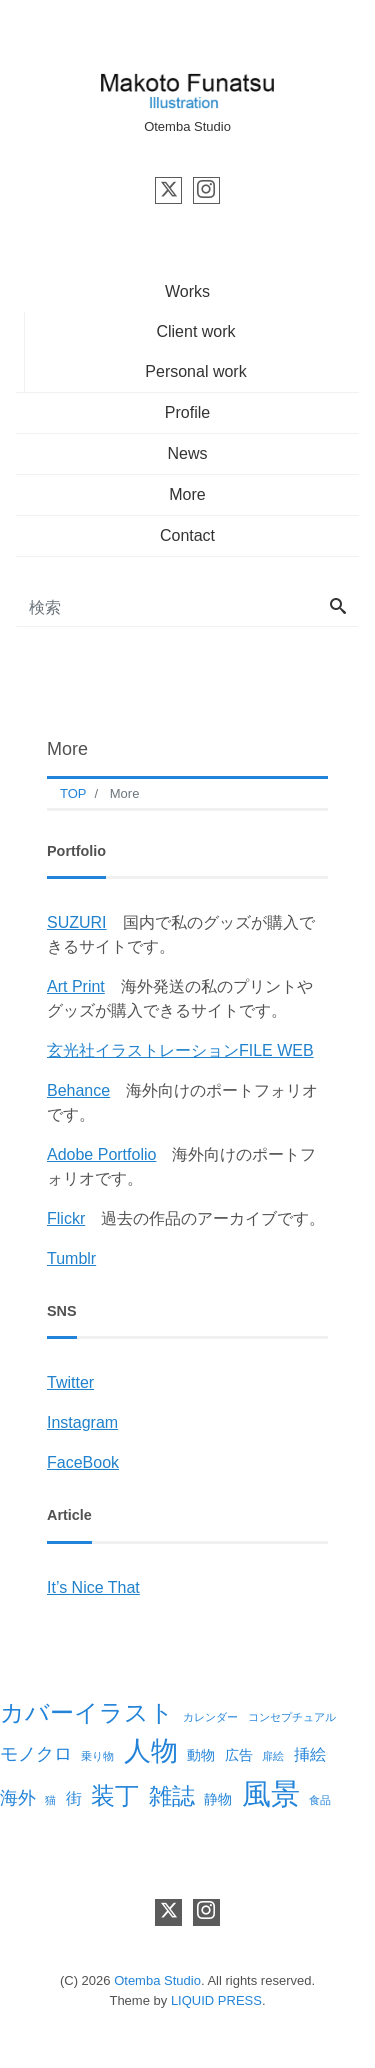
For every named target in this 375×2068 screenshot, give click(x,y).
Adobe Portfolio (101, 1154)
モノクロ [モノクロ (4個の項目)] (36, 1754)
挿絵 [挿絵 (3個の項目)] (310, 1754)
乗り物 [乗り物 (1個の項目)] (97, 1756)
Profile (187, 412)
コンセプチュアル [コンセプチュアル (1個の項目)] (292, 1717)
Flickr (66, 1218)
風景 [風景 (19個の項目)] (271, 1793)
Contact (187, 535)
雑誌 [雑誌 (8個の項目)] (172, 1796)
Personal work (195, 371)
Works (187, 291)
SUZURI (77, 922)
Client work (195, 331)
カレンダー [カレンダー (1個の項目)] (210, 1717)
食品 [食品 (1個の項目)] (320, 1800)
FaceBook (83, 1462)
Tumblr (71, 1258)
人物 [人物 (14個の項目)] (151, 1750)
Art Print (76, 986)
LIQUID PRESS (216, 2000)
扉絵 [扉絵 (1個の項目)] (273, 1756)
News (187, 453)
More (187, 494)
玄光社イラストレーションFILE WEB (180, 1050)
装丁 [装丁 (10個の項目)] (115, 1795)
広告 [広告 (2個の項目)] (239, 1755)
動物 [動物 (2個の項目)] (201, 1755)
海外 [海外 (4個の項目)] (18, 1798)
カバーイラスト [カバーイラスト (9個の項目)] (87, 1713)
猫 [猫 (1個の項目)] (50, 1800)
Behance (78, 1090)
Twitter (70, 1382)
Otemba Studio (157, 1980)
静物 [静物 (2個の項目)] (218, 1799)
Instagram (82, 1422)
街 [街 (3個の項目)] (74, 1798)
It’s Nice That (93, 1587)
